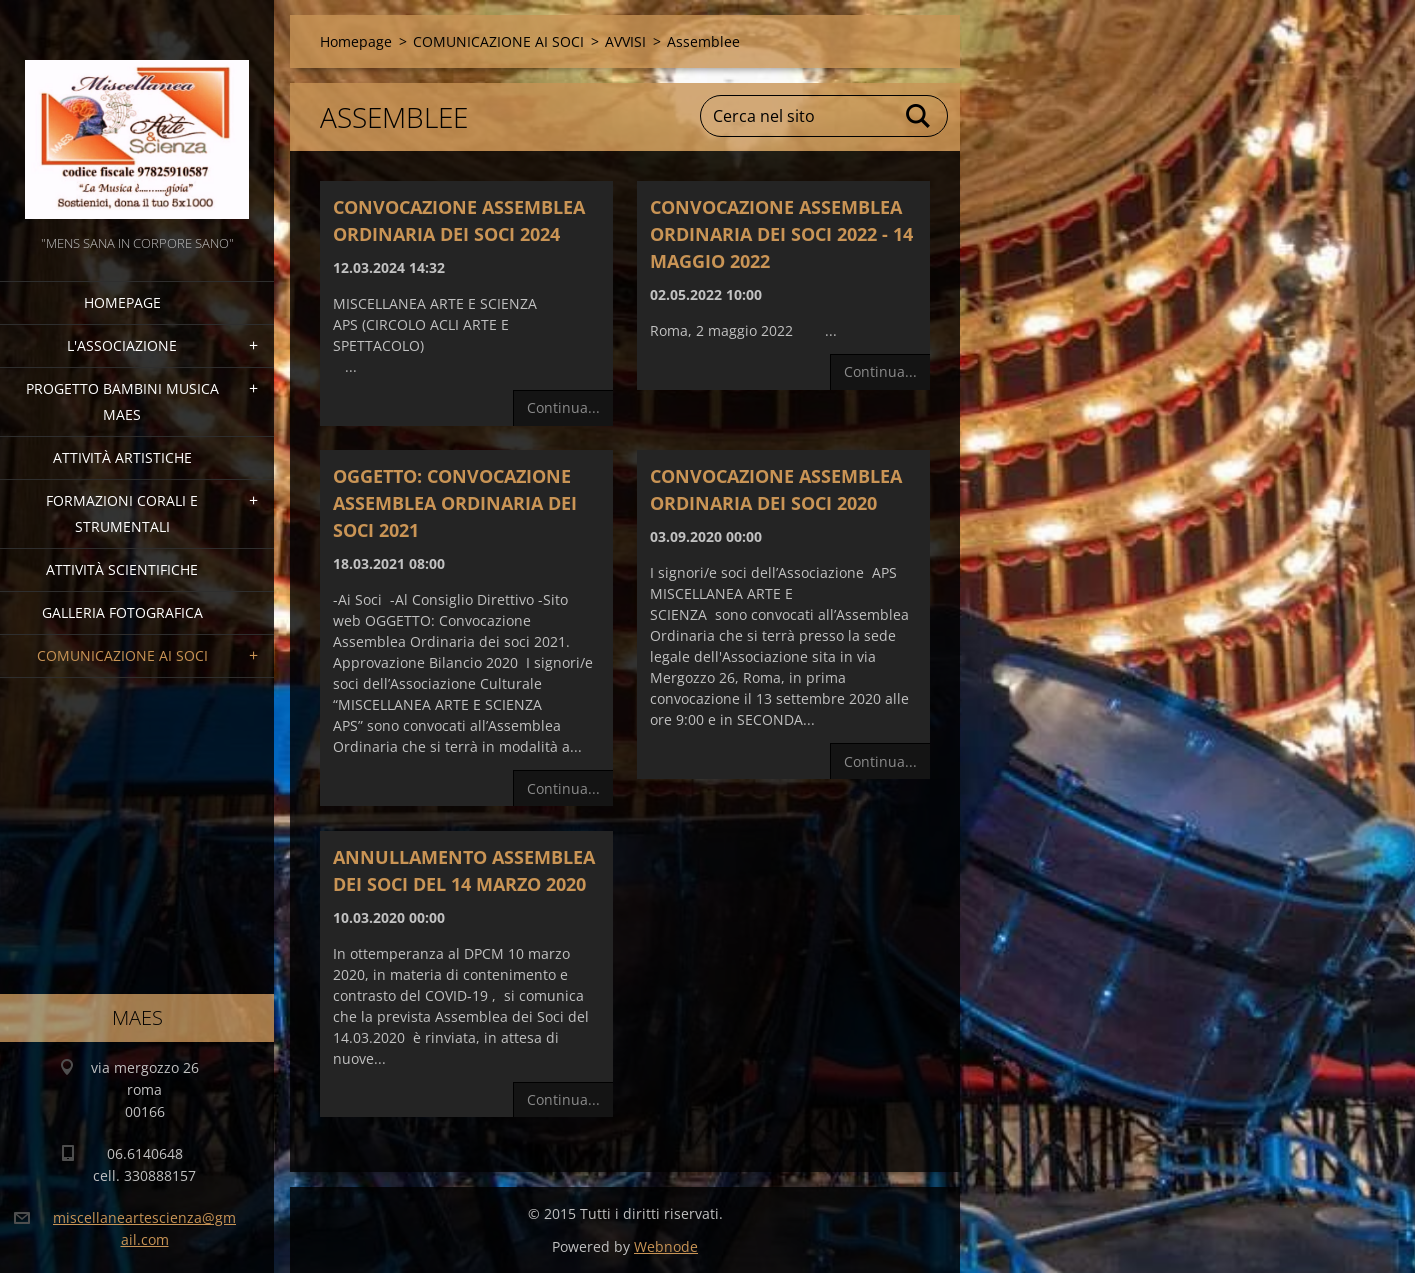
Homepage (122, 302)
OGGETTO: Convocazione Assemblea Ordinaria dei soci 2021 (455, 503)
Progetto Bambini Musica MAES (122, 401)
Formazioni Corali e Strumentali (122, 513)
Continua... (563, 407)
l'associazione (122, 345)
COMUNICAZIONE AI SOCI (122, 655)
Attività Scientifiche (122, 569)
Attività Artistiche (122, 457)
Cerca (919, 116)
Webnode (666, 1246)
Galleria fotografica (122, 612)
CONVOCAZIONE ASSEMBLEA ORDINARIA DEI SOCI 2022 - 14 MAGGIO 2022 (781, 234)
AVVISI (625, 41)
